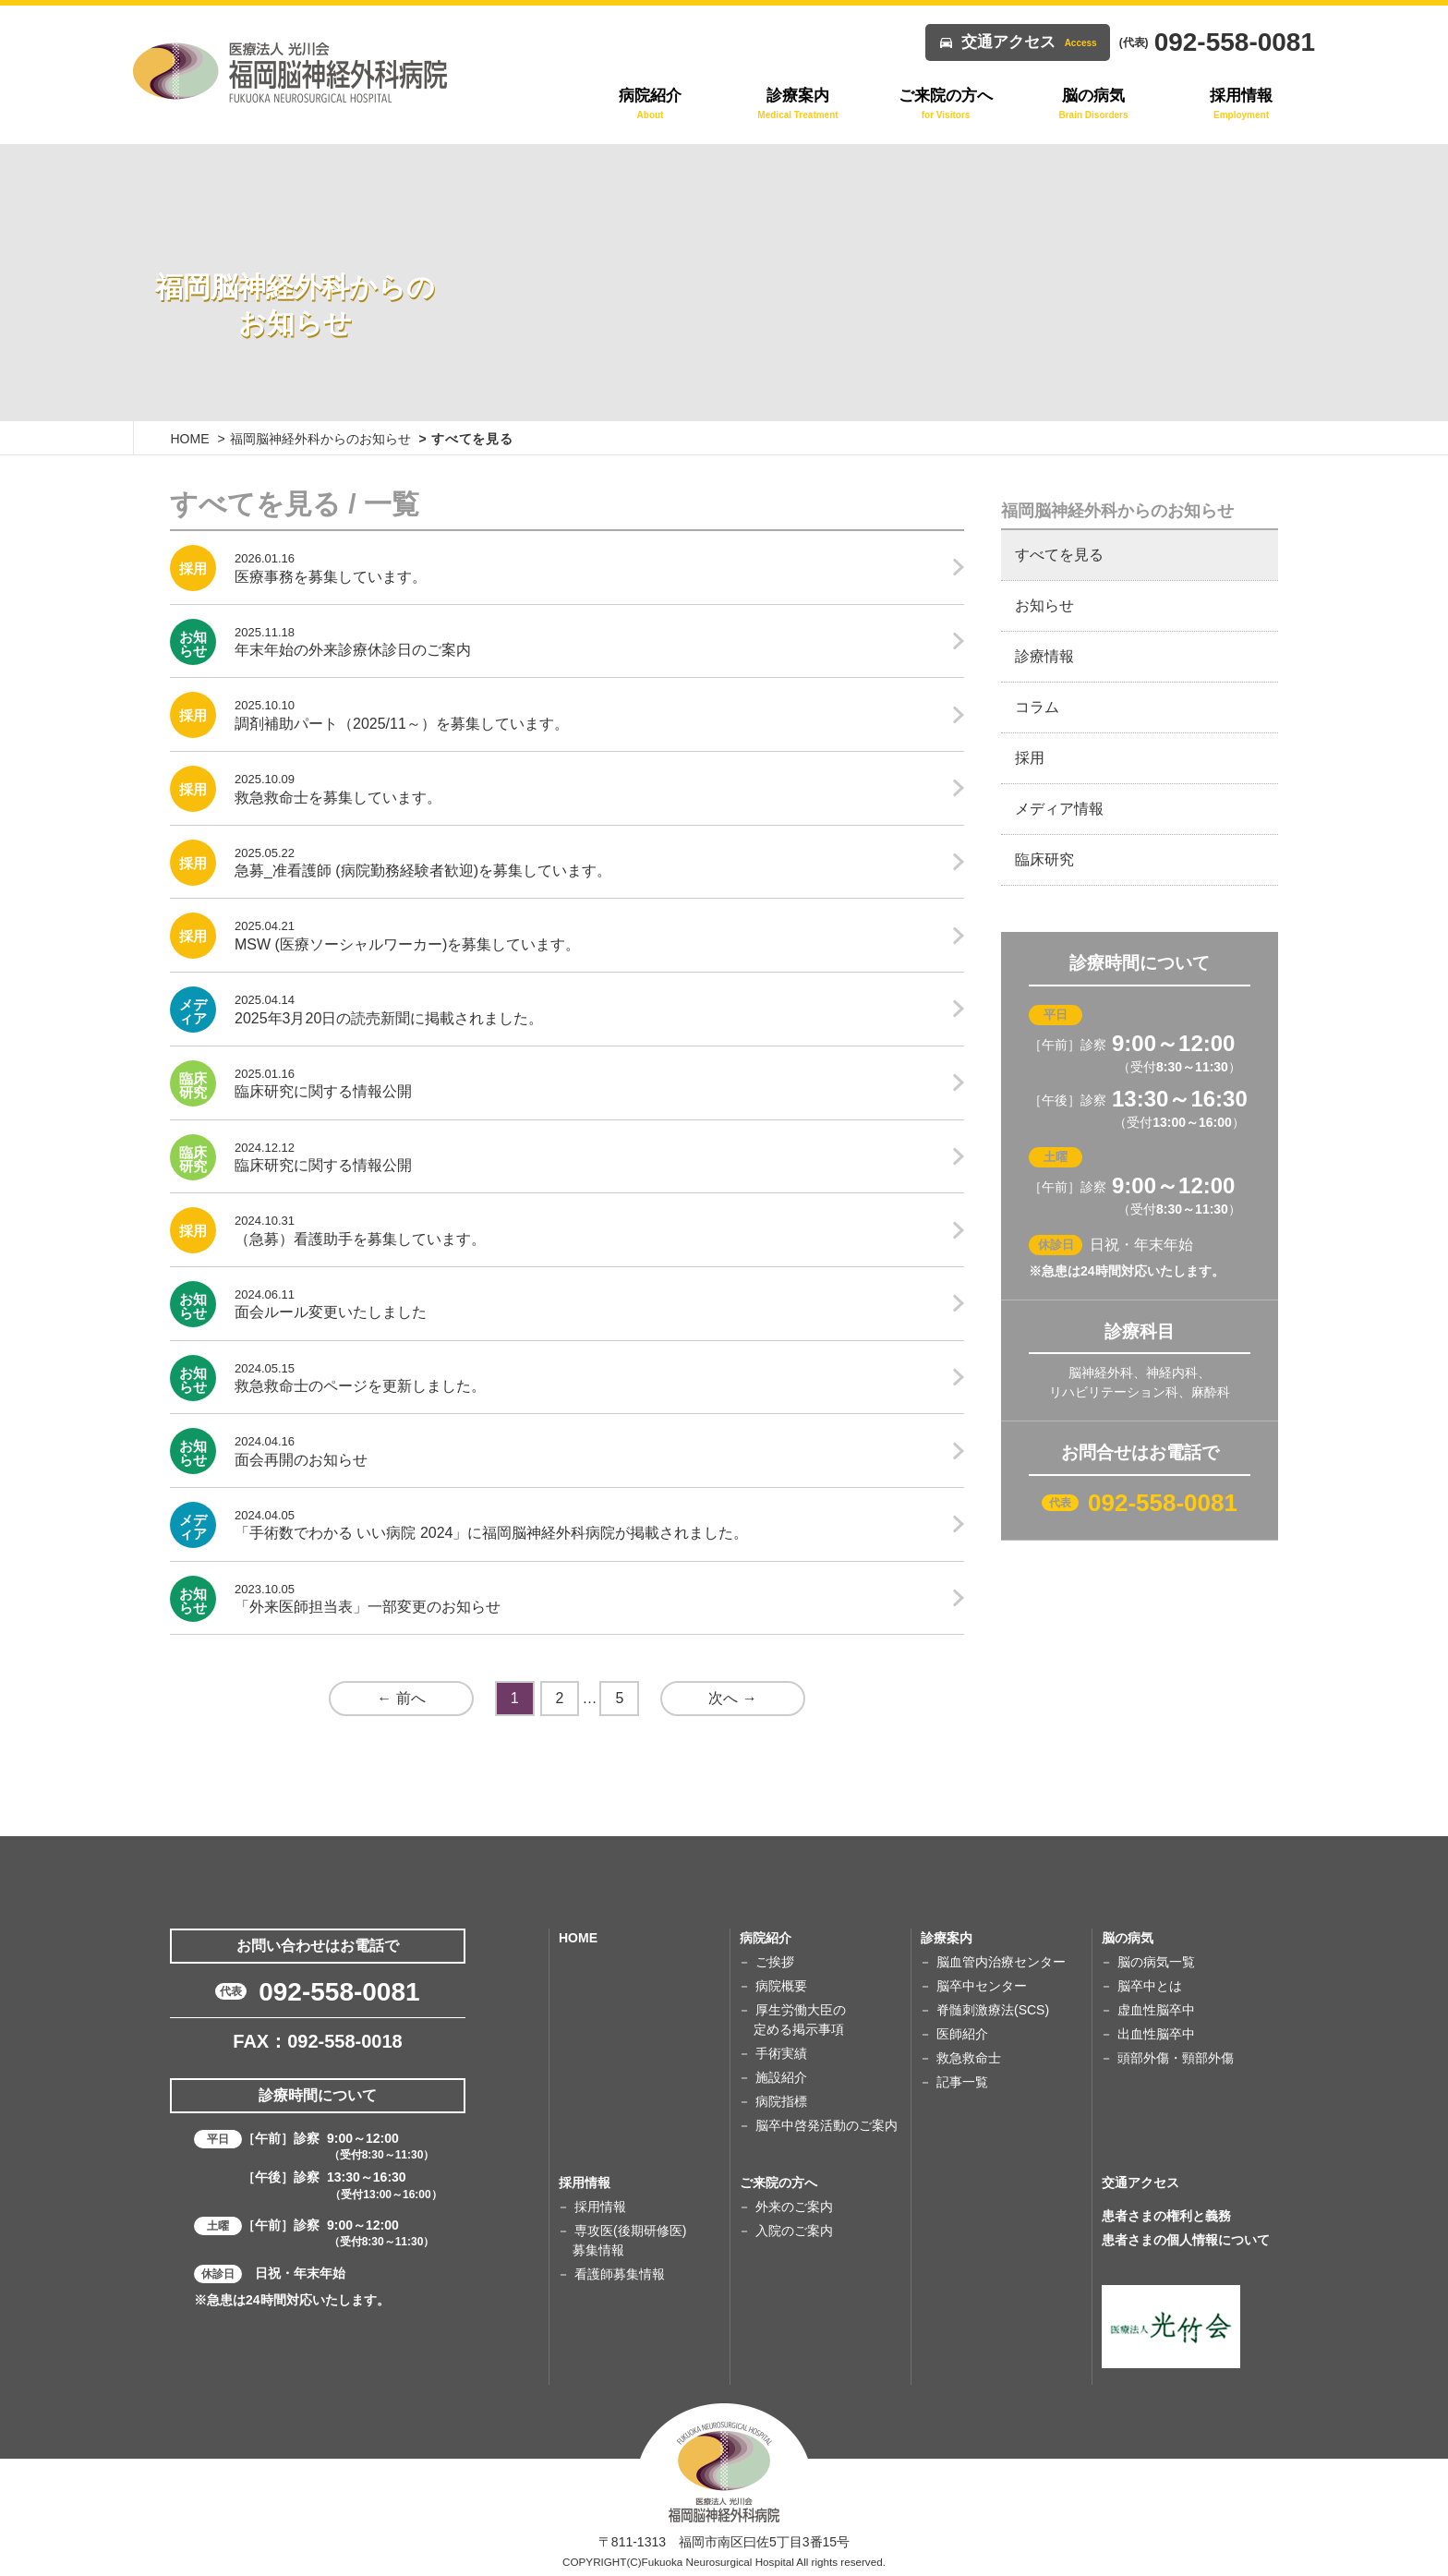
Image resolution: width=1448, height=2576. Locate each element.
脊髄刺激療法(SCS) (992, 2009)
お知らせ (1044, 605)
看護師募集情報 (619, 2274)
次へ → (732, 1698)
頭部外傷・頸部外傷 (1175, 2057)
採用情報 (600, 2206)
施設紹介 (781, 2077)
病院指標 (781, 2101)
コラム (1037, 707)
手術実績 (781, 2053)
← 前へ (401, 1698)
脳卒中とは (1149, 1985)
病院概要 (781, 1985)
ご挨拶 (774, 1961)
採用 (1029, 758)
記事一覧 (962, 2081)
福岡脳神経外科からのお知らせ (320, 438)
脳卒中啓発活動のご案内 (826, 2125)
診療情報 (1044, 656)
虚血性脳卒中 (1156, 2009)
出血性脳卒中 (1156, 2033)
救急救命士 (968, 2057)
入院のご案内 (794, 2230)
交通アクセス (1029, 42)
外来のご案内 (794, 2206)
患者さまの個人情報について (1186, 2239)
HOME (190, 438)
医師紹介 (962, 2033)
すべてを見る (1059, 554)
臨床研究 (1044, 859)
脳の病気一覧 (1156, 1961)
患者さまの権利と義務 (1166, 2215)
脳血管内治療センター (1001, 1961)
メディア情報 (1059, 808)
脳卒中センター (981, 1985)
